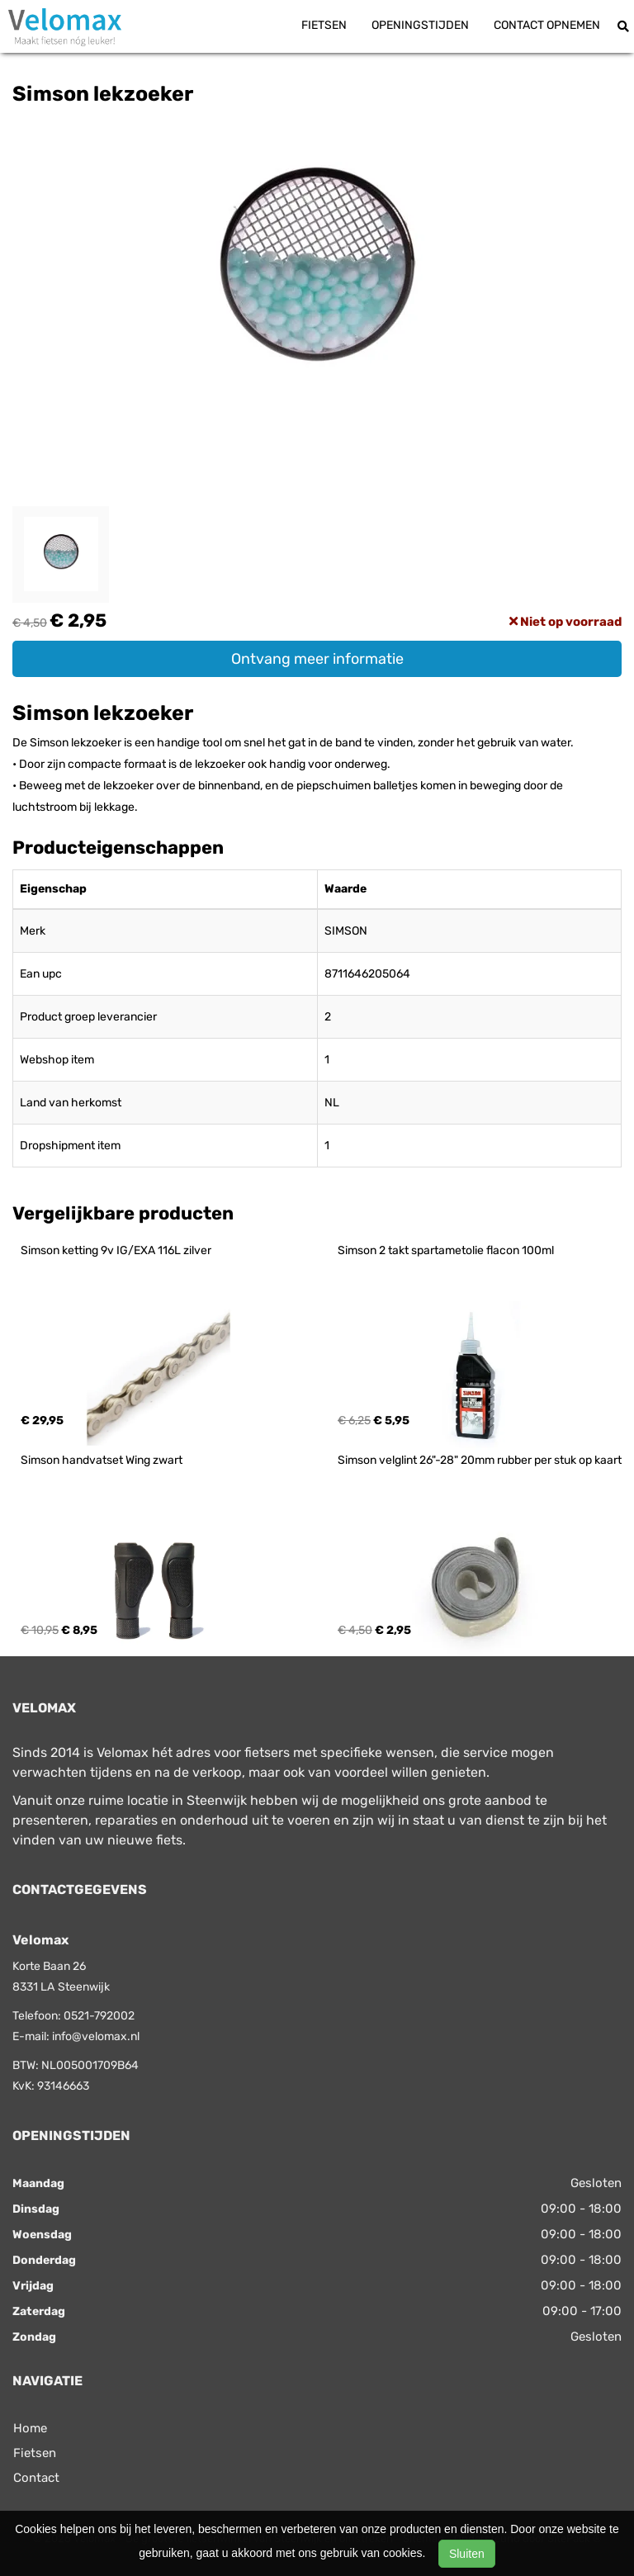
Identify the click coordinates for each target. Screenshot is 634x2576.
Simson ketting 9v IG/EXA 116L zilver (116, 1250)
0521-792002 (99, 2016)
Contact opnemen (547, 25)
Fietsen (324, 25)
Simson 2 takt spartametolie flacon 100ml (446, 1250)
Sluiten (467, 2553)
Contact (36, 2477)
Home (30, 2428)
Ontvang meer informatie (317, 659)
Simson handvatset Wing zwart (101, 1460)
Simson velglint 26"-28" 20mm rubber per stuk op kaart (480, 1460)
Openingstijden (420, 25)
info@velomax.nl (96, 2036)
